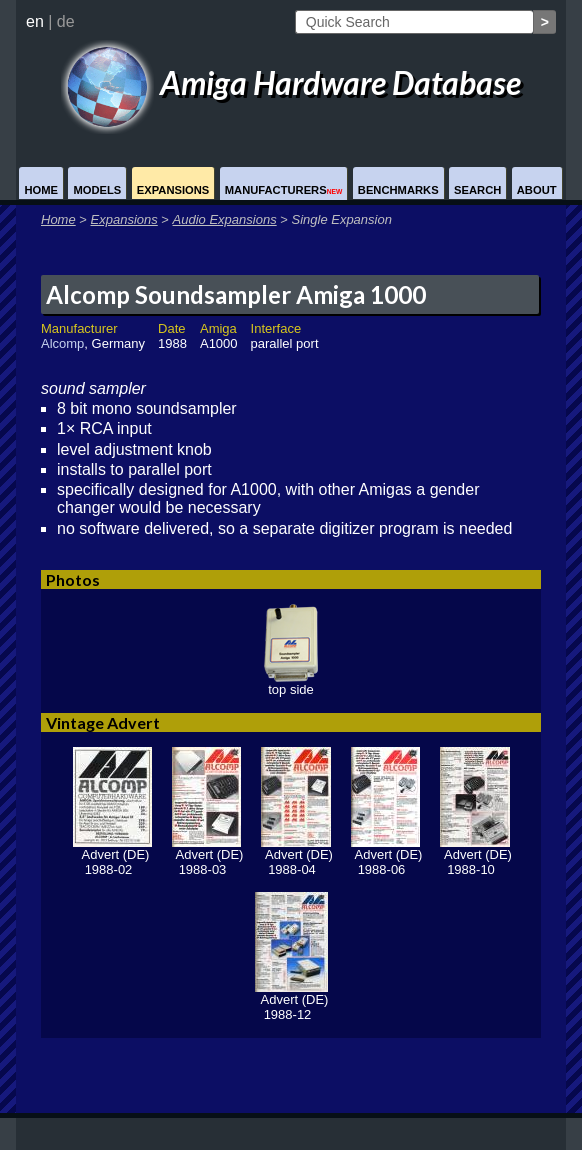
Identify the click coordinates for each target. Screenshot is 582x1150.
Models (97, 190)
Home (41, 190)
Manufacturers (284, 190)
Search (477, 190)
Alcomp (62, 343)
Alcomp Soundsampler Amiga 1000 (236, 294)
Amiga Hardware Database (291, 82)
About (537, 190)
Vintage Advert (103, 722)
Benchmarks (398, 190)
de (66, 21)
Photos (73, 579)
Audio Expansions (225, 219)
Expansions (173, 190)
